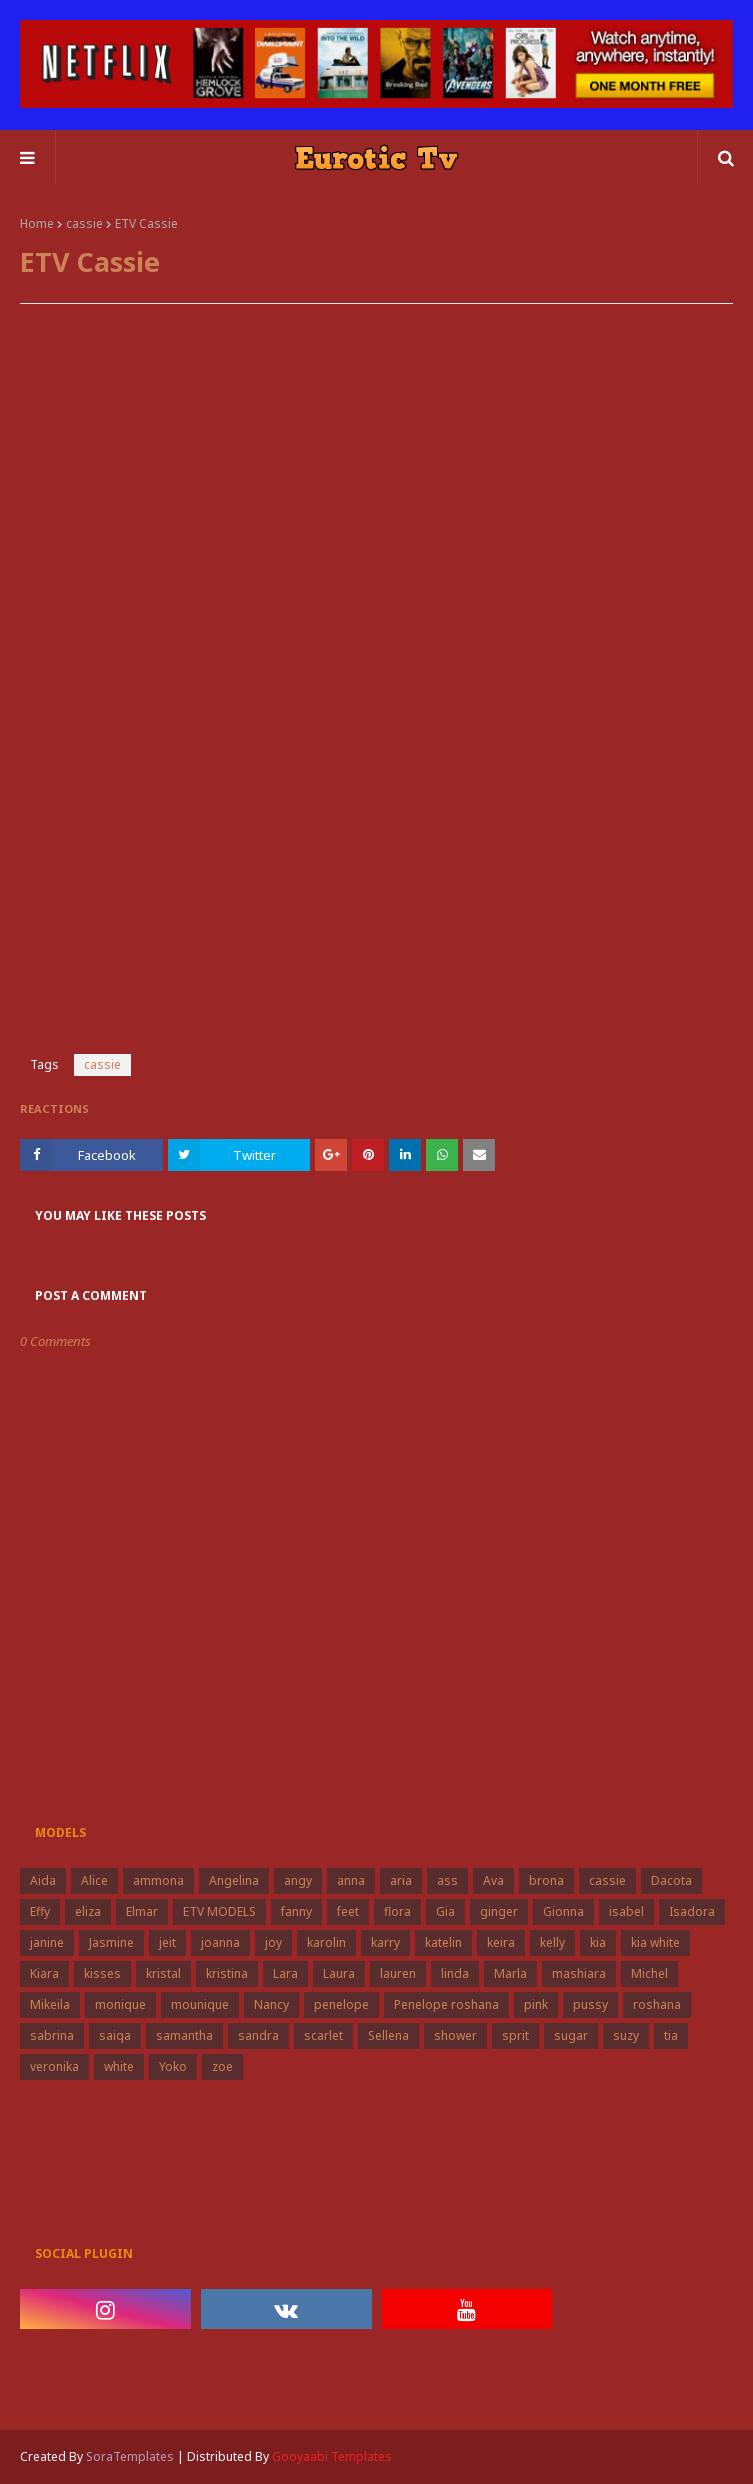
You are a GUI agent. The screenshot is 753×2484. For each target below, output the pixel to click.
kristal (163, 1973)
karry (385, 1942)
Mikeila (50, 2004)
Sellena (388, 2035)
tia (671, 2035)
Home (37, 223)
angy (298, 1880)
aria (401, 1880)
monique (120, 2004)
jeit (167, 1942)
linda (455, 1973)
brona (546, 1880)
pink (536, 2004)
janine (47, 1942)
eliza (88, 1911)
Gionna (563, 1911)
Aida (43, 1880)
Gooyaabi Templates (332, 2456)
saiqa (115, 2035)
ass (447, 1880)
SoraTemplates (130, 2456)
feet (348, 1911)
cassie (84, 223)
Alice (94, 1880)
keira (501, 1942)
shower (455, 2035)
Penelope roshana (446, 2004)
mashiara (579, 1973)
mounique (200, 2004)
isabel (626, 1911)
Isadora (692, 1911)
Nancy (271, 2004)
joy (273, 1942)
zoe (222, 2066)
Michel (649, 1973)
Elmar (142, 1911)
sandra (258, 2035)
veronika (54, 2066)
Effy (40, 1911)
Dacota (671, 1880)
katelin (443, 1942)
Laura (339, 1973)
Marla (510, 1973)
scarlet (323, 2035)
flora (397, 1911)
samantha (184, 2035)
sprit (515, 2035)
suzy (626, 2035)
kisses (102, 1973)
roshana (657, 2004)
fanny (296, 1911)
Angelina (234, 1880)
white (119, 2066)
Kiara (44, 1973)
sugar (571, 2035)
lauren (398, 1973)
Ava (493, 1880)
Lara (285, 1973)
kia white (655, 1942)
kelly (552, 1942)
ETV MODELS (219, 1911)
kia (598, 1942)
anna (351, 1880)
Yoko (173, 2066)
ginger (499, 1911)
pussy (590, 2004)
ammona (158, 1880)
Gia (445, 1911)
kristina (227, 1973)
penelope (341, 2004)
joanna (220, 1942)
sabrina (52, 2035)
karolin (326, 1942)
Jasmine (111, 1942)
